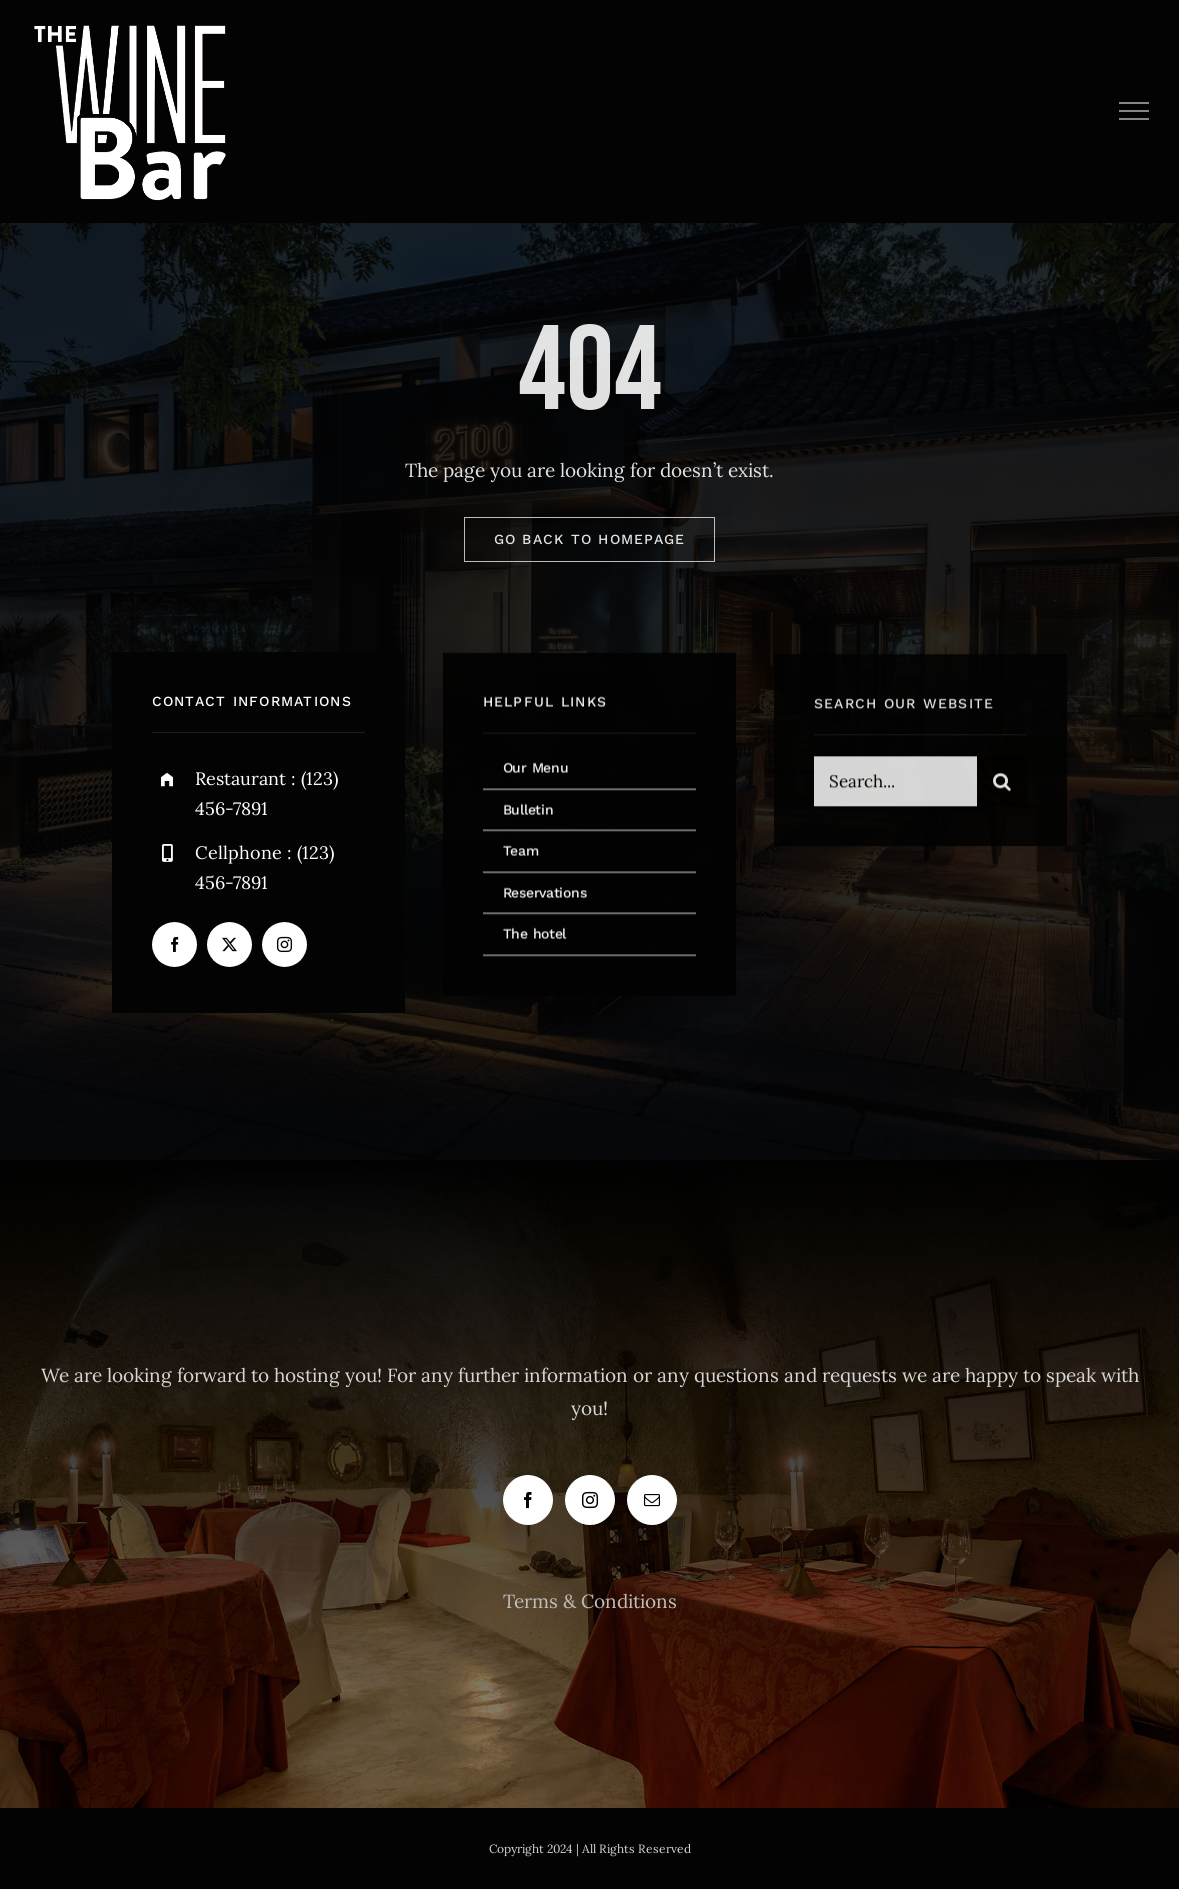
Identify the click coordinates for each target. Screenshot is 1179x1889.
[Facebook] (528, 1500)
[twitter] (229, 946)
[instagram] (284, 946)
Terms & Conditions (590, 1601)
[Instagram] (590, 1500)
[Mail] (652, 1500)
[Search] (1002, 785)
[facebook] (174, 946)
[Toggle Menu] (1134, 111)
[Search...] (896, 785)
